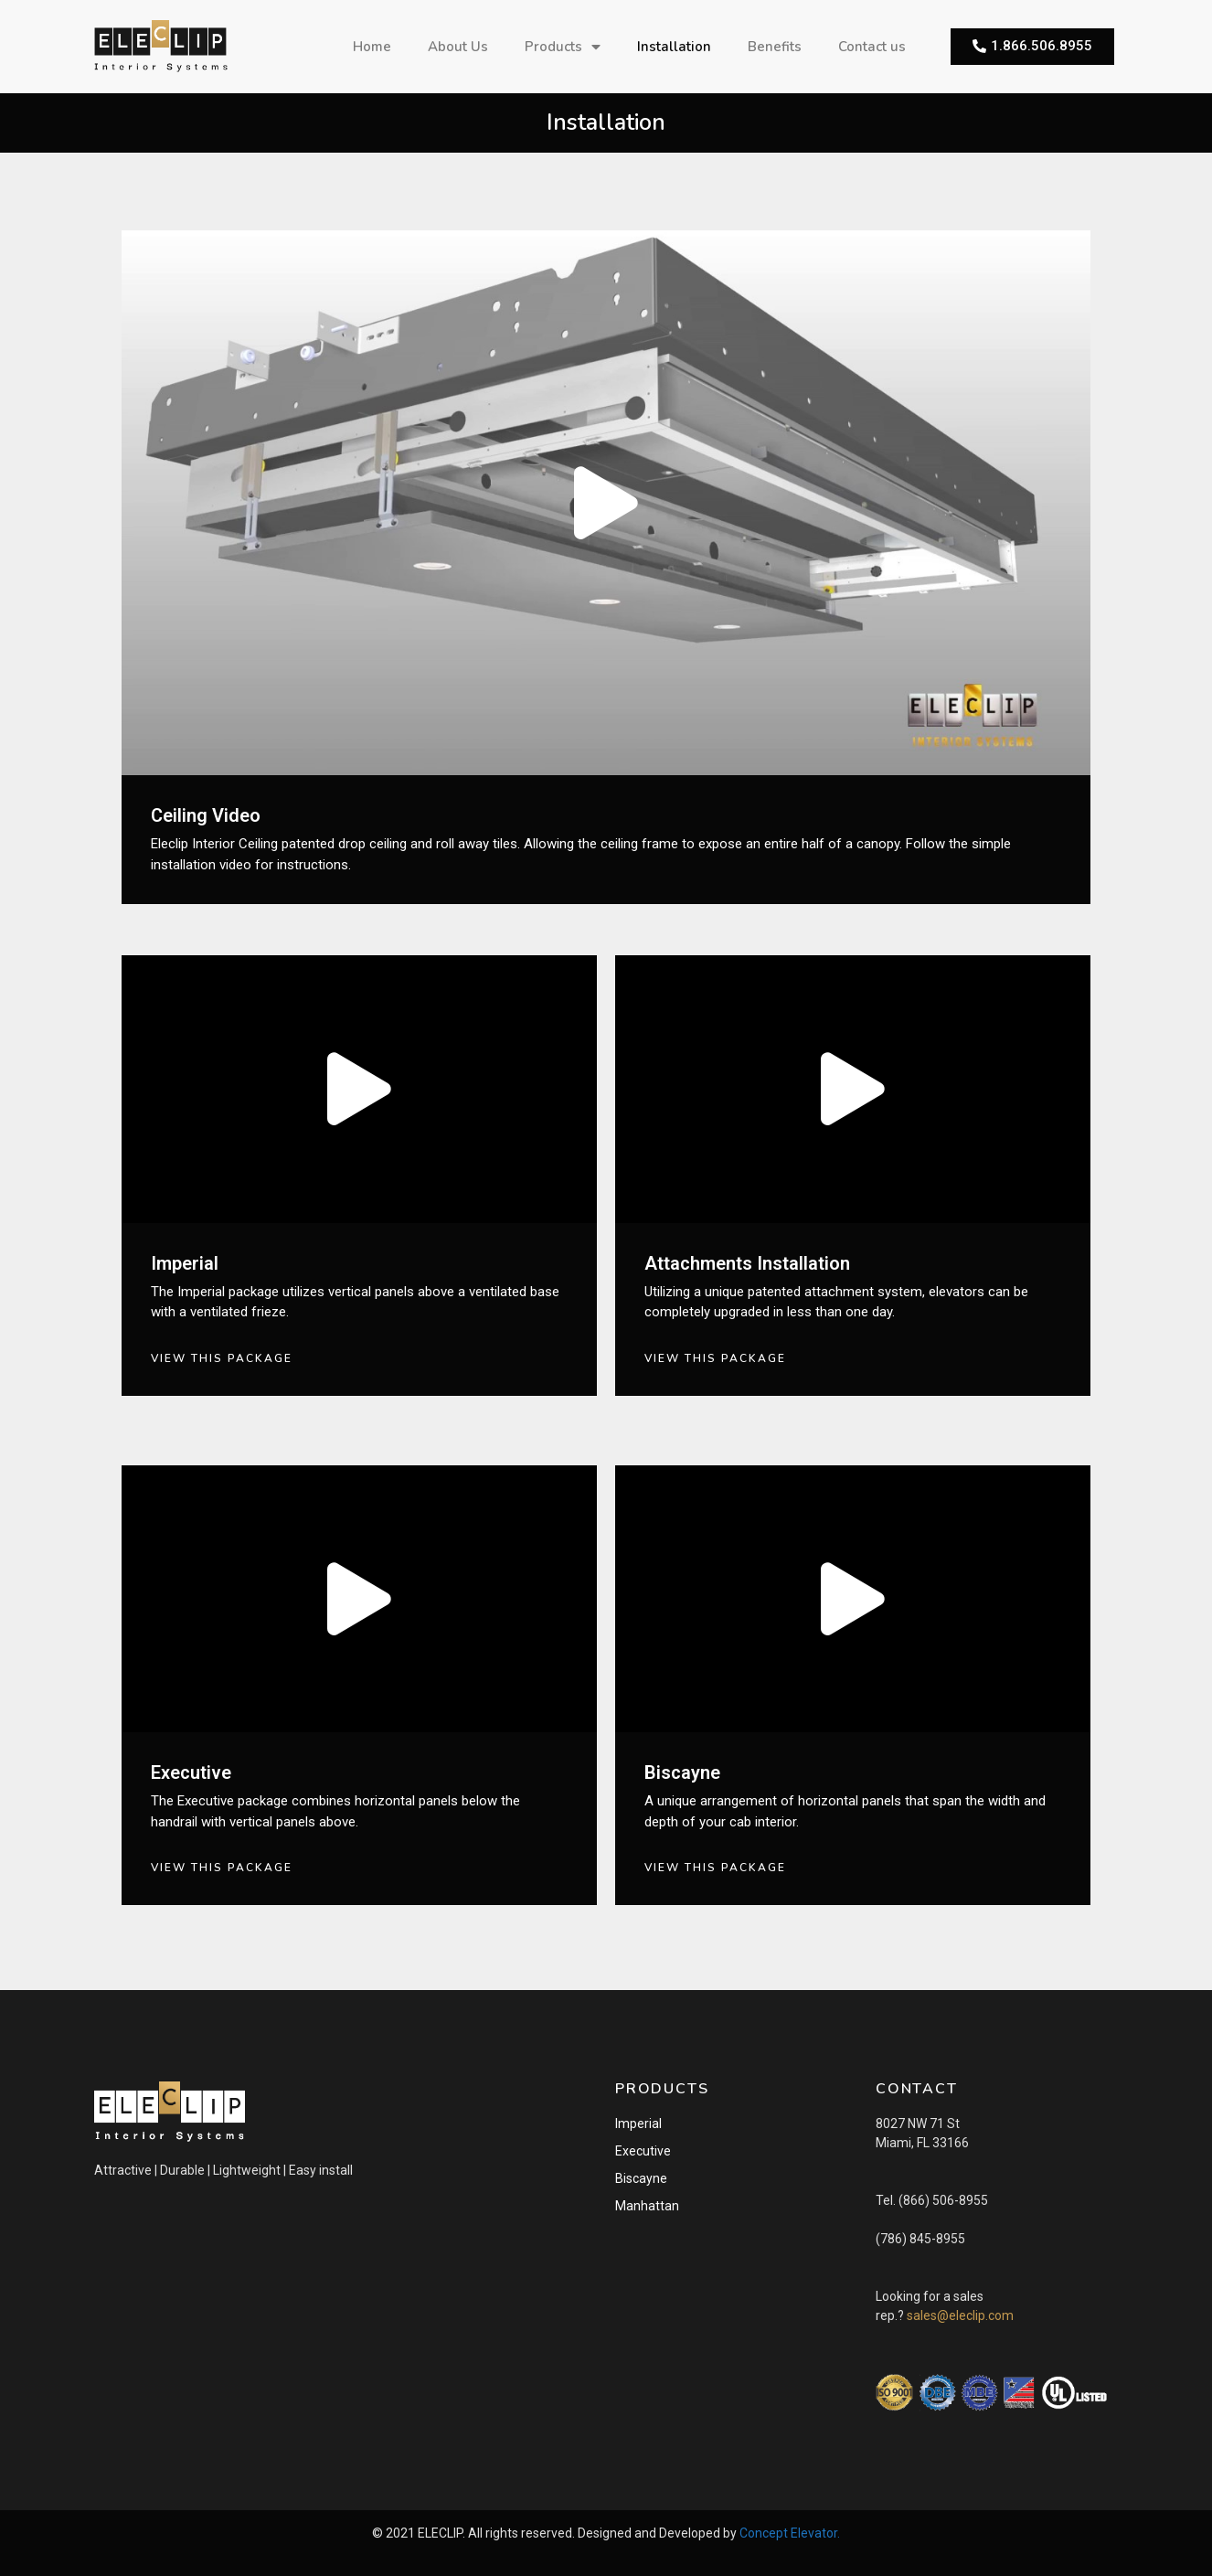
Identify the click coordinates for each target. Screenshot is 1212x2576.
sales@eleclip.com (960, 2315)
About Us (458, 46)
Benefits (775, 46)
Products (563, 47)
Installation (674, 46)
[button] (1032, 46)
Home (372, 46)
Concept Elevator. (789, 2533)
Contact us (872, 46)
